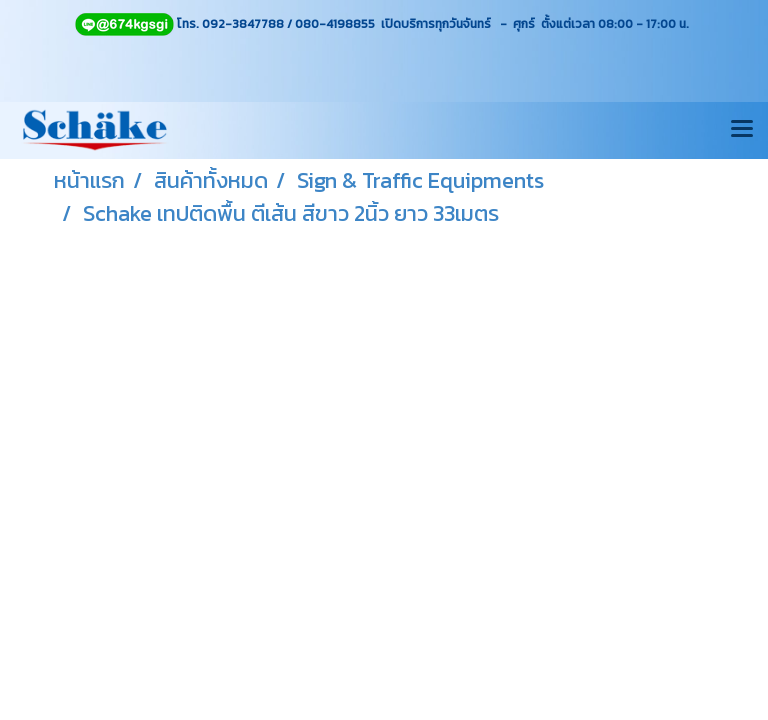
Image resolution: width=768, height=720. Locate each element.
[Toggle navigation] (742, 130)
